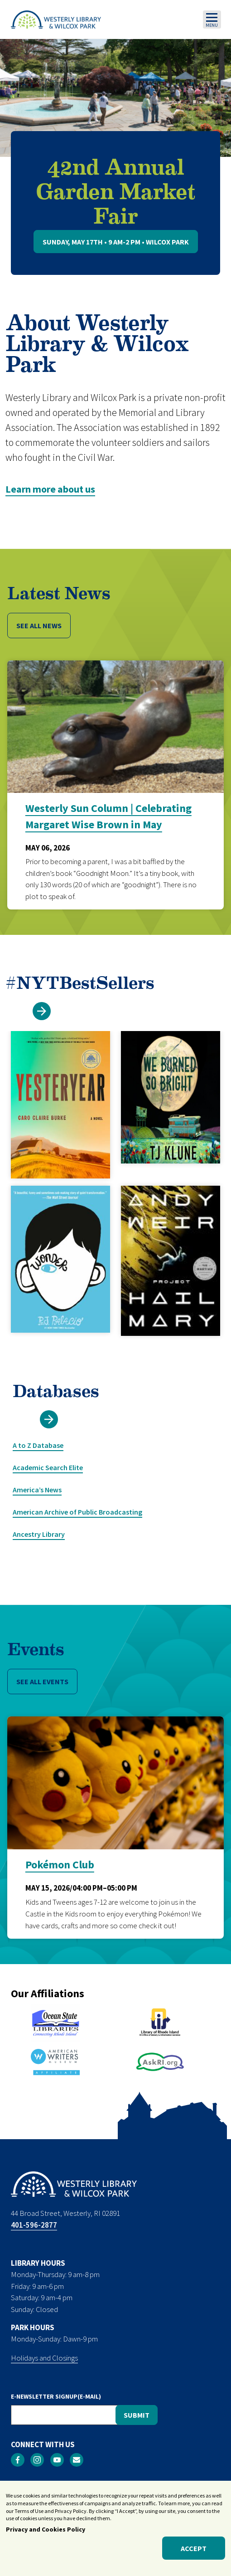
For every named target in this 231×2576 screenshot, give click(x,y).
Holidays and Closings (44, 2358)
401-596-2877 (34, 2225)
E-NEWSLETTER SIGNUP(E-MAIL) (56, 2396)
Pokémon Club (59, 1864)
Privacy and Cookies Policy (45, 2533)
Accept (194, 2551)
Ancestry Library (39, 1534)
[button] (42, 1011)
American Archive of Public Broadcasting (77, 1511)
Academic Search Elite (48, 1467)
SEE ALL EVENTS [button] (42, 1681)
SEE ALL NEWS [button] (39, 625)
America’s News (37, 1489)
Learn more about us (50, 489)
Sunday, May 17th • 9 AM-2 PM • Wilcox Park (116, 241)
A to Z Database (38, 1445)
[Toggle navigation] (212, 19)
